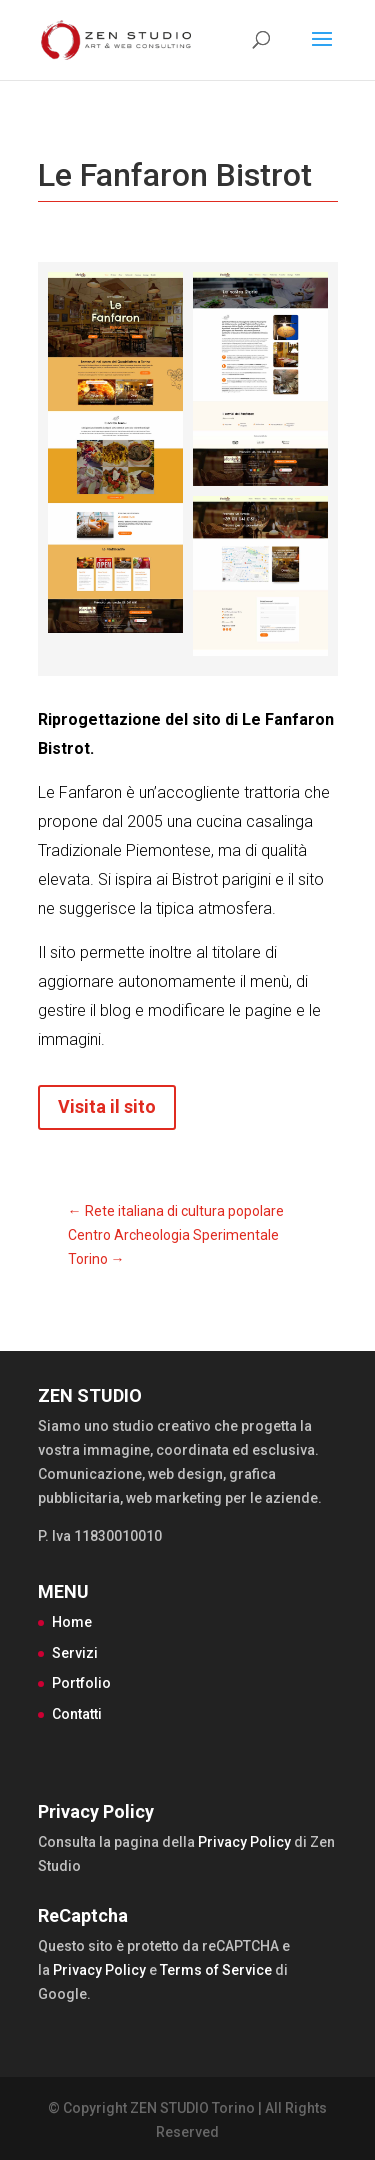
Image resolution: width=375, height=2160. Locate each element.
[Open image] (115, 452)
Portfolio (81, 1683)
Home (72, 1622)
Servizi (75, 1653)
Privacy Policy (244, 1842)
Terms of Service (216, 1970)
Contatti (77, 1714)
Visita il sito (107, 1106)
